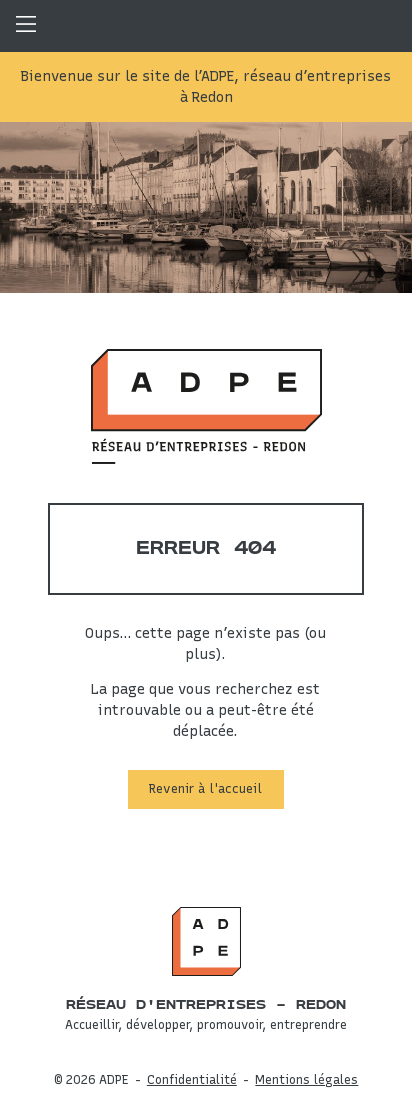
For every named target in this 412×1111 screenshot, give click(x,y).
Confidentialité (192, 1079)
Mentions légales (306, 1079)
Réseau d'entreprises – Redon (206, 1005)
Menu (26, 26)
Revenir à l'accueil (205, 788)
